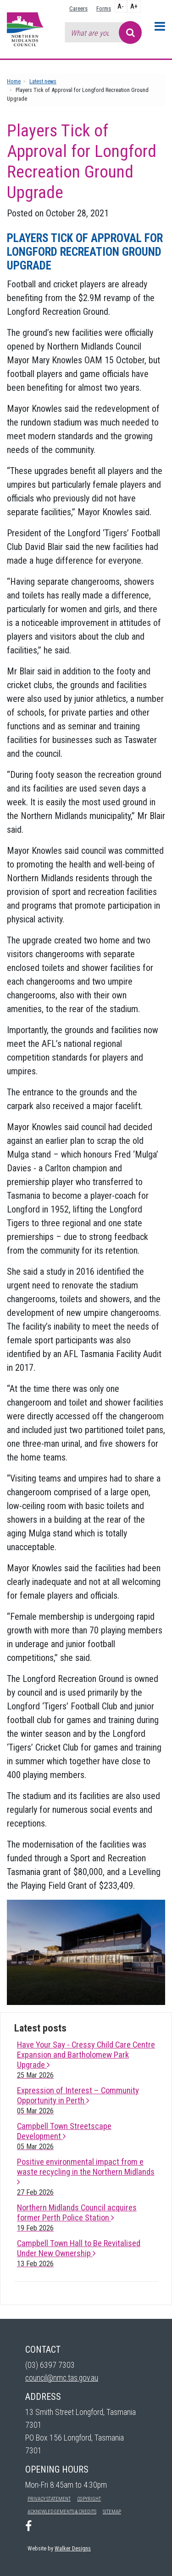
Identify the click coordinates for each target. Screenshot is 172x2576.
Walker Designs (73, 2548)
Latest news (42, 81)
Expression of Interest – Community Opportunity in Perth (78, 2100)
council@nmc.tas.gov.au (61, 2377)
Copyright (89, 2499)
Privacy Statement (49, 2499)
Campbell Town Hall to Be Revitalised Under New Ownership (78, 2253)
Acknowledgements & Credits (62, 2512)
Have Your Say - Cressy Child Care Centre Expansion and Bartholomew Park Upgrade (86, 2060)
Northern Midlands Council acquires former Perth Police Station (77, 2217)
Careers (78, 8)
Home (14, 81)
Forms (103, 8)
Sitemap (112, 2512)
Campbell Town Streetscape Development (64, 2136)
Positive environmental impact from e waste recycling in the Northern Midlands (86, 2177)
